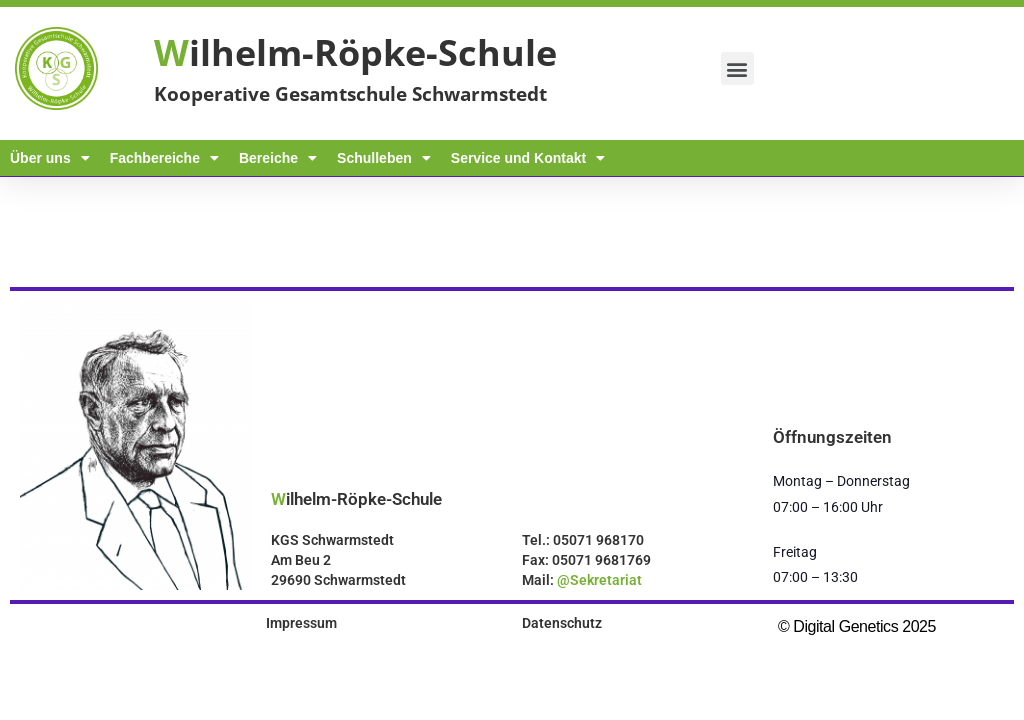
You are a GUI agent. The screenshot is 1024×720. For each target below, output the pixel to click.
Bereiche (278, 158)
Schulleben (384, 158)
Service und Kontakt (528, 158)
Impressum (301, 623)
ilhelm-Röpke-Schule (355, 52)
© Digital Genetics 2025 (857, 626)
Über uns (50, 158)
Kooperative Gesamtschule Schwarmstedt (350, 94)
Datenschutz (562, 623)
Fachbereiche (164, 158)
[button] (737, 68)
